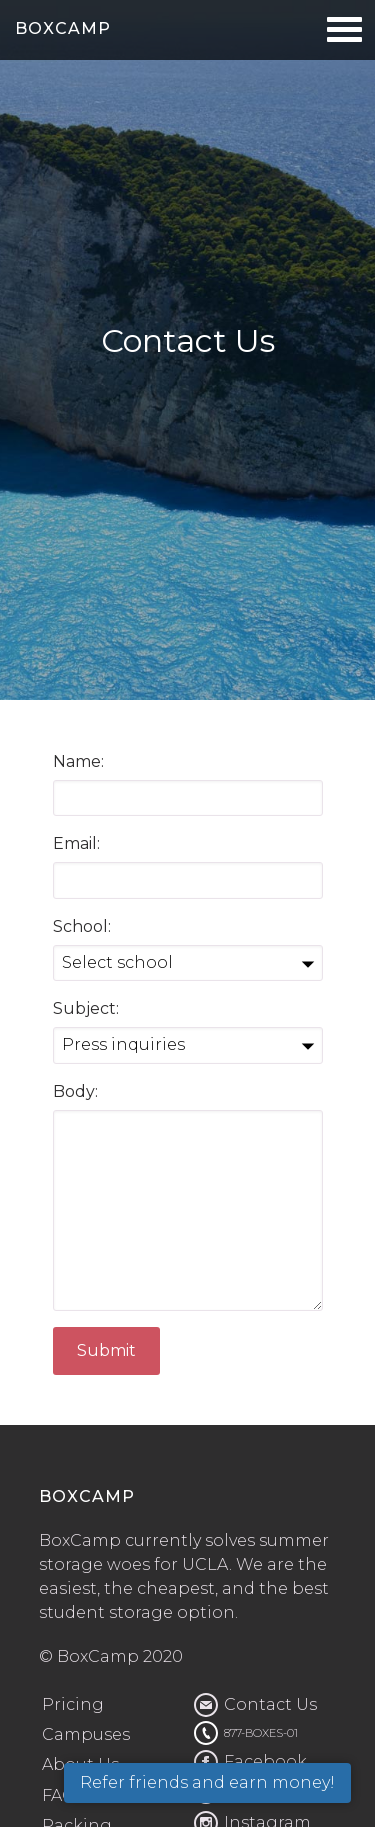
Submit (106, 1350)
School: (82, 926)
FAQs (63, 1795)
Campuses (86, 1734)
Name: (78, 761)
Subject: (86, 1008)
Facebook (265, 1761)
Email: (76, 843)
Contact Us (270, 1704)
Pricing (73, 1704)
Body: (75, 1091)
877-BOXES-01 (261, 1733)
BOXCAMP (63, 28)
